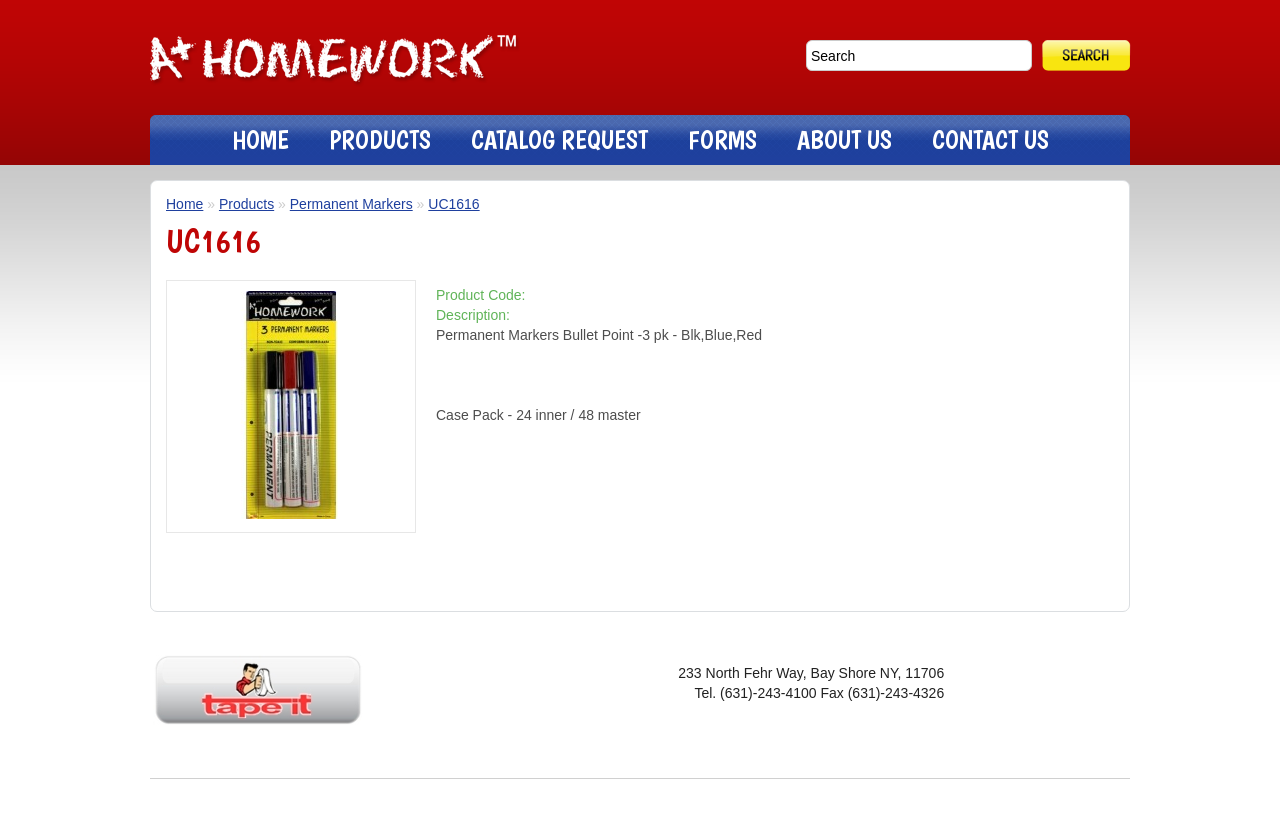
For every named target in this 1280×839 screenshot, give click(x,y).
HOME (260, 139)
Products (246, 204)
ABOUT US (844, 139)
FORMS (722, 139)
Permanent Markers (351, 204)
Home (184, 204)
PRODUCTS (380, 139)
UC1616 (453, 204)
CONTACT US (990, 139)
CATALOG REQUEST (559, 139)
